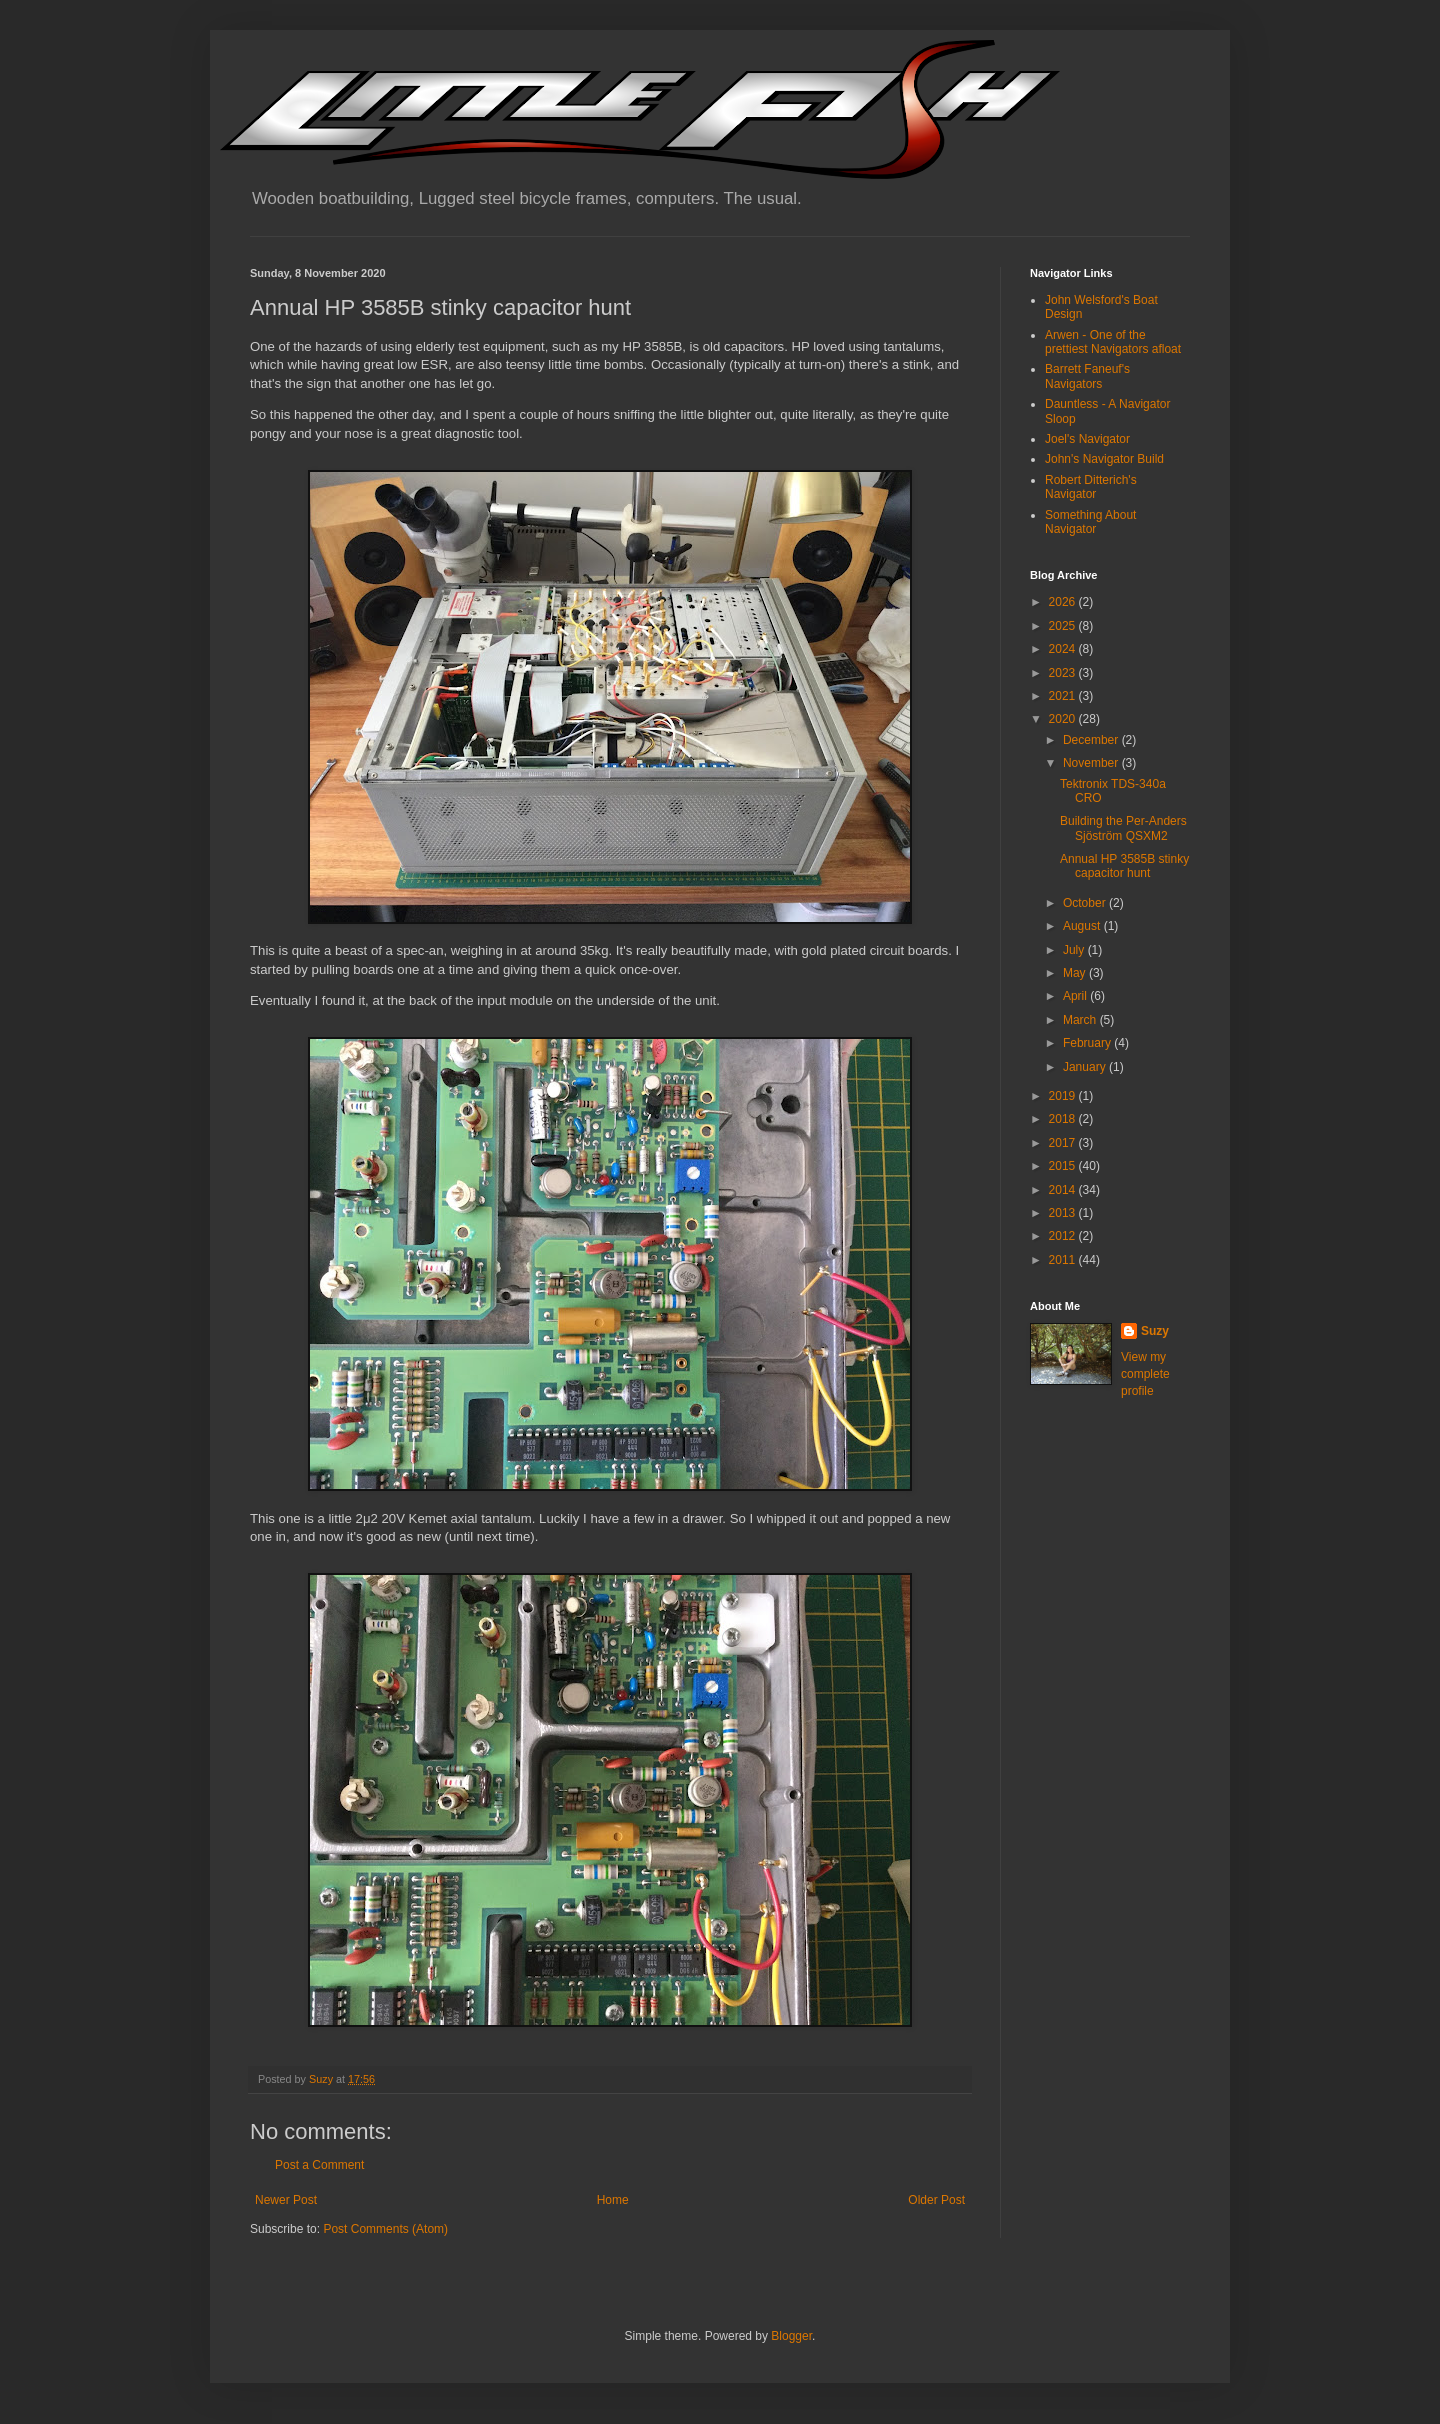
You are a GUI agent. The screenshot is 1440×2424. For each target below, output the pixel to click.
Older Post (936, 2200)
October (1086, 903)
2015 (1064, 1166)
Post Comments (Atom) (385, 2229)
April (1076, 996)
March (1081, 1020)
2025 (1064, 626)
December (1092, 740)
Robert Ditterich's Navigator (1091, 487)
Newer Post (286, 2200)
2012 (1064, 1236)
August (1083, 926)
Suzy (1155, 1331)
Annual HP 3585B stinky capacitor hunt (1124, 866)
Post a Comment (319, 2165)
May (1076, 973)
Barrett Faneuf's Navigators (1087, 376)
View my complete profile (1145, 1374)
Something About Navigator (1090, 522)
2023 (1064, 673)
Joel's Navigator (1087, 439)
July (1075, 950)
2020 (1064, 719)
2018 (1064, 1119)
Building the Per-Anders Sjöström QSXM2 (1123, 828)
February (1088, 1043)
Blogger (791, 2336)
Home (613, 2200)
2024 (1064, 649)
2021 (1064, 696)
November (1092, 763)
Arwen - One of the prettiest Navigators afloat (1113, 342)
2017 (1064, 1143)
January (1086, 1067)
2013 (1064, 1213)
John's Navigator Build (1104, 459)
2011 (1064, 1260)
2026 (1064, 602)
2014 (1064, 1190)
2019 (1064, 1096)
